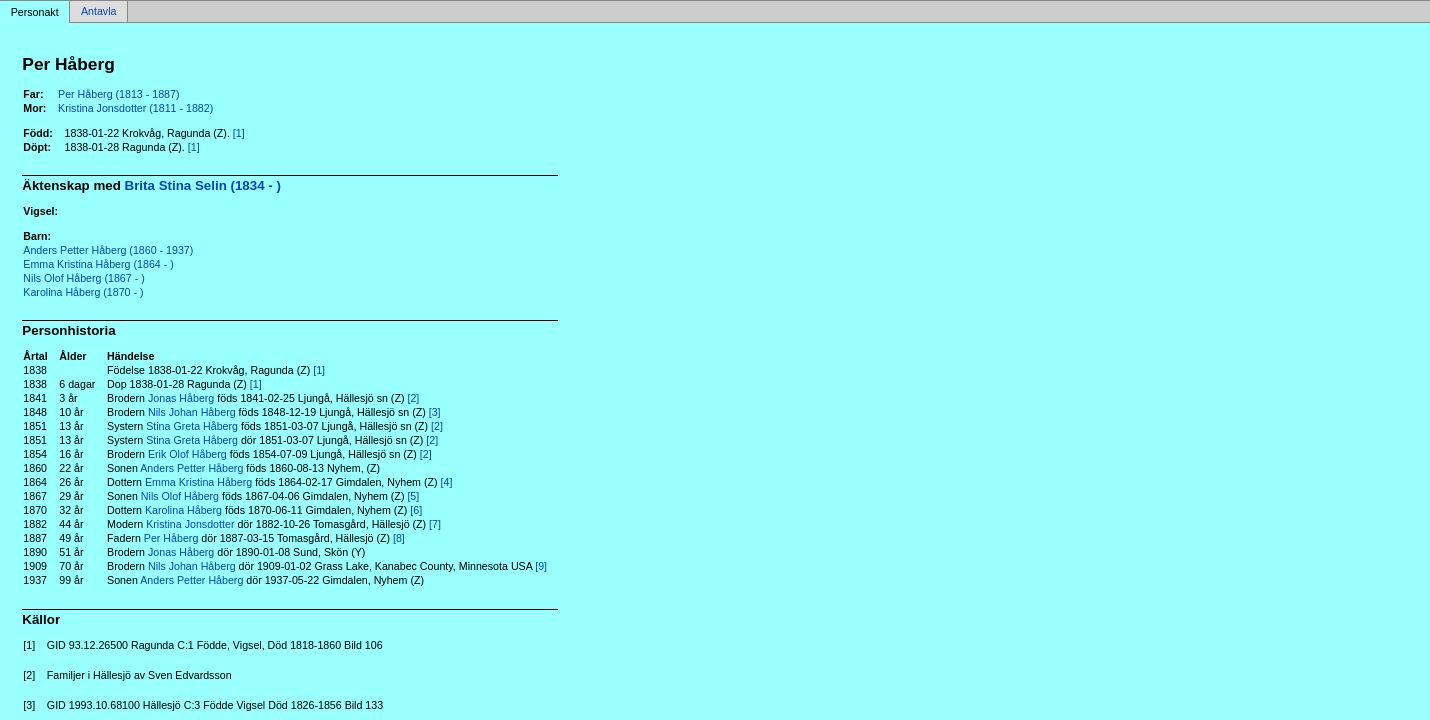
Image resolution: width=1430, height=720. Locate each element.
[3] (435, 412)
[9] (541, 566)
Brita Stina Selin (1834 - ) (203, 185)
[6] (416, 510)
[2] (413, 398)
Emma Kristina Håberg (198, 482)
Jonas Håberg (181, 398)
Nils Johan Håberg (192, 412)
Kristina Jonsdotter (190, 524)
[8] (399, 538)
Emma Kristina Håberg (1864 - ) (98, 264)
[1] (239, 133)
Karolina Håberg (183, 510)
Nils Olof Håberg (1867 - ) (83, 278)
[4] (447, 482)
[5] (413, 496)
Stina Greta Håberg (192, 426)
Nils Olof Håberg (180, 496)
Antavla (99, 12)
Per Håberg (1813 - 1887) (118, 94)
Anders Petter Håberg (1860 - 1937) (108, 250)
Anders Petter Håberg (191, 468)
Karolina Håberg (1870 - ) (83, 292)
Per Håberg (171, 538)
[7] (435, 524)
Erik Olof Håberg (187, 454)
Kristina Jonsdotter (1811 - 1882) (135, 108)
